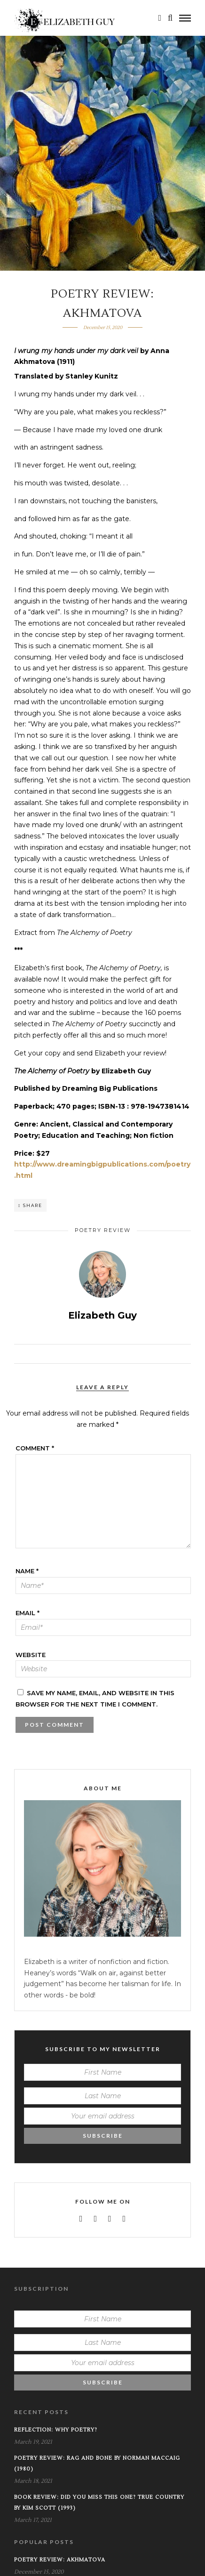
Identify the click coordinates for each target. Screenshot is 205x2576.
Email (27, 1613)
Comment (35, 1448)
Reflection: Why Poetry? (55, 2429)
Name (27, 1571)
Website (31, 1654)
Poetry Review (103, 1230)
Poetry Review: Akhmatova (59, 2559)
